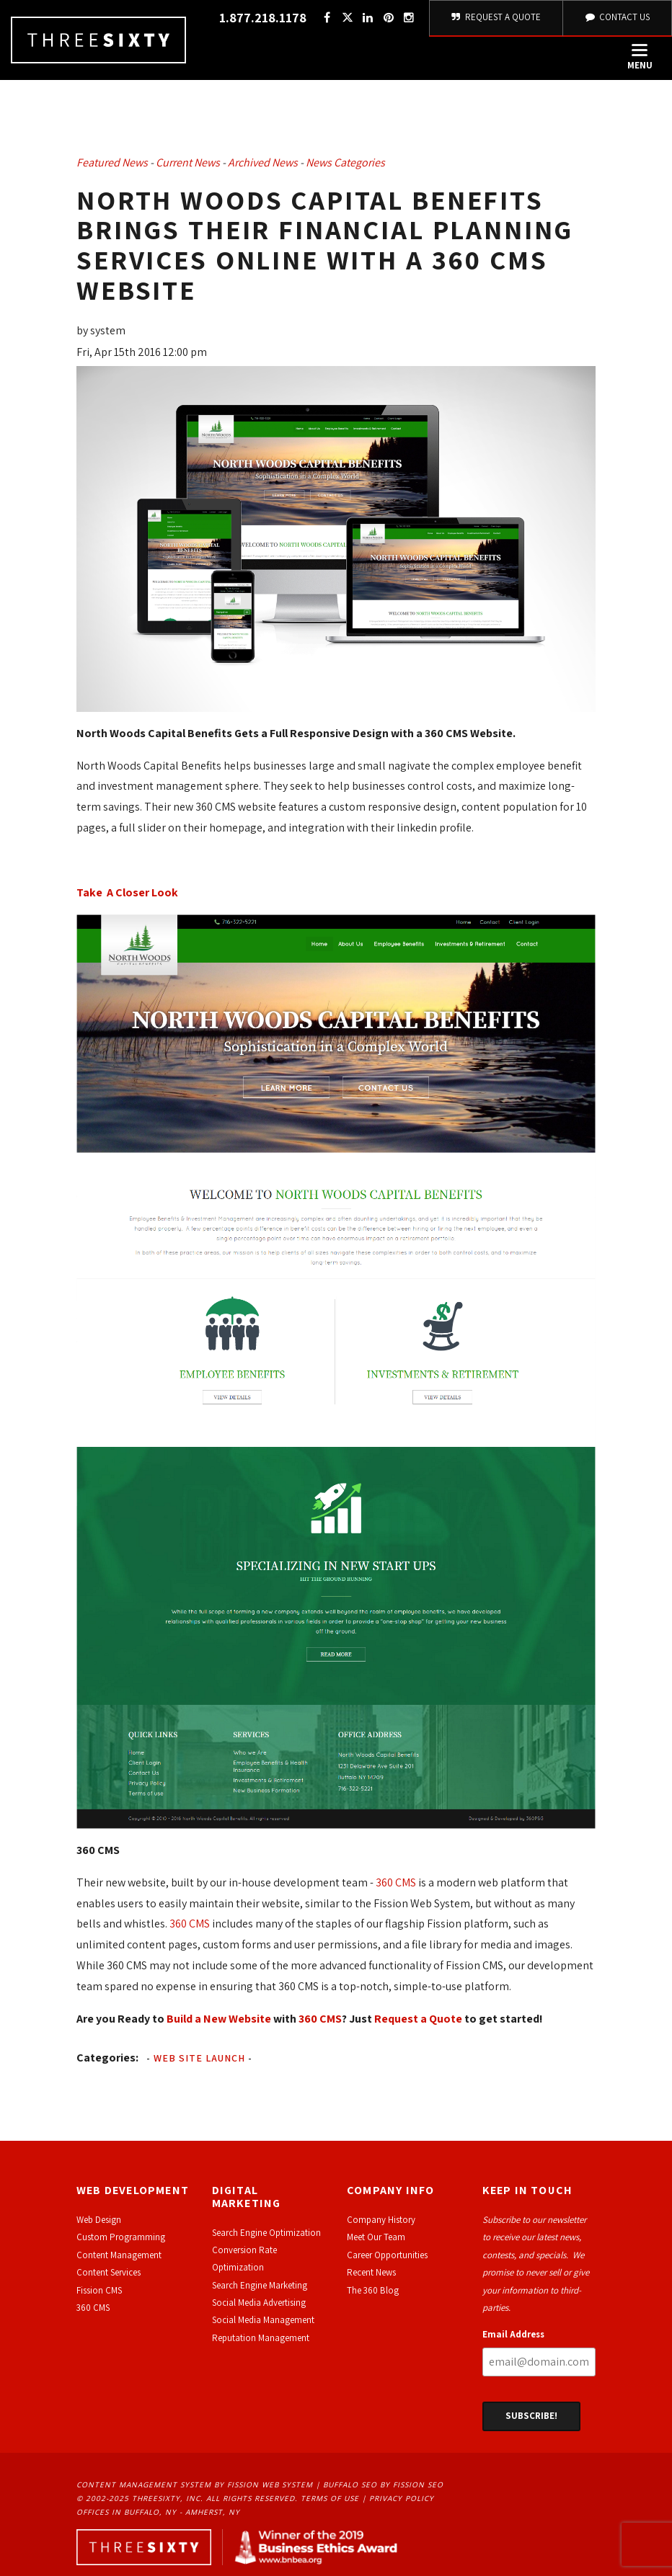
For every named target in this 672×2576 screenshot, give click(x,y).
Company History (381, 2220)
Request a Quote (418, 2018)
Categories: (107, 2057)
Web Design (98, 2220)
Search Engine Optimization (266, 2233)
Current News (188, 162)
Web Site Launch (199, 2057)
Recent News (371, 2272)
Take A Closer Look (127, 892)
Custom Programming (120, 2237)
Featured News (112, 162)
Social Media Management (263, 2320)
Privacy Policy (401, 2498)
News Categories (345, 162)
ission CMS (101, 2290)
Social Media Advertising (259, 2302)
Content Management (119, 2255)
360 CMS (396, 1882)
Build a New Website (219, 2018)
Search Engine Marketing (259, 2285)
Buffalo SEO (350, 2484)
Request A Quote (496, 17)
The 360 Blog (373, 2290)
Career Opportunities (387, 2255)
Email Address (513, 2334)
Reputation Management (260, 2338)
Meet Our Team (376, 2237)
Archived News (263, 162)
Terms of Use (330, 2498)
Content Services (108, 2272)
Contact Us (617, 17)
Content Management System (143, 2484)
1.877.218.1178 (262, 17)
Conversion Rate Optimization (244, 2258)
